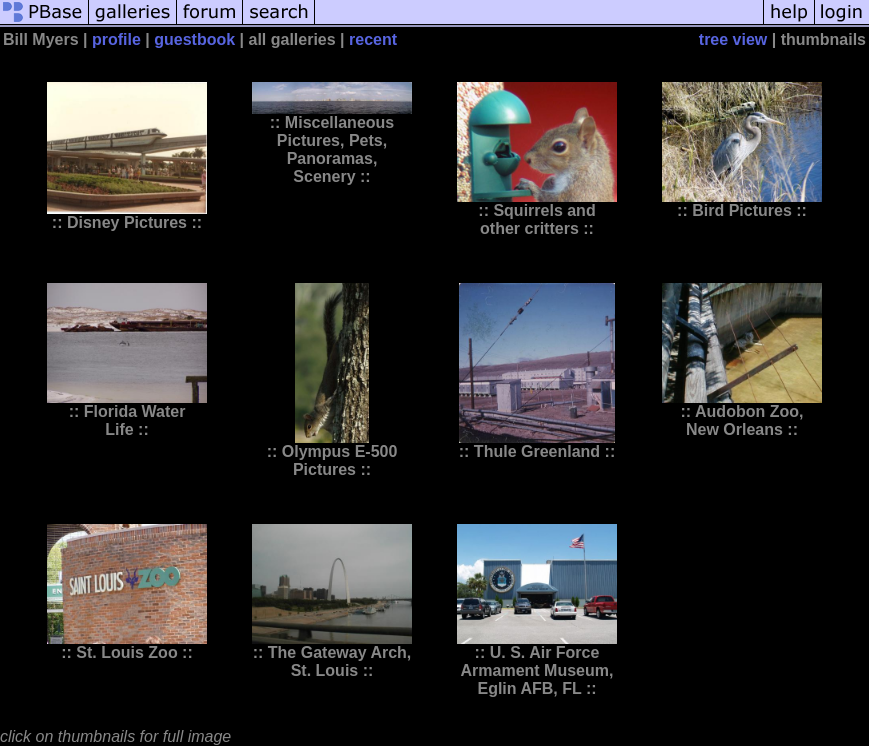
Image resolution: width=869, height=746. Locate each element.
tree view (733, 39)
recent (373, 39)
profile (116, 39)
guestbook (194, 39)
